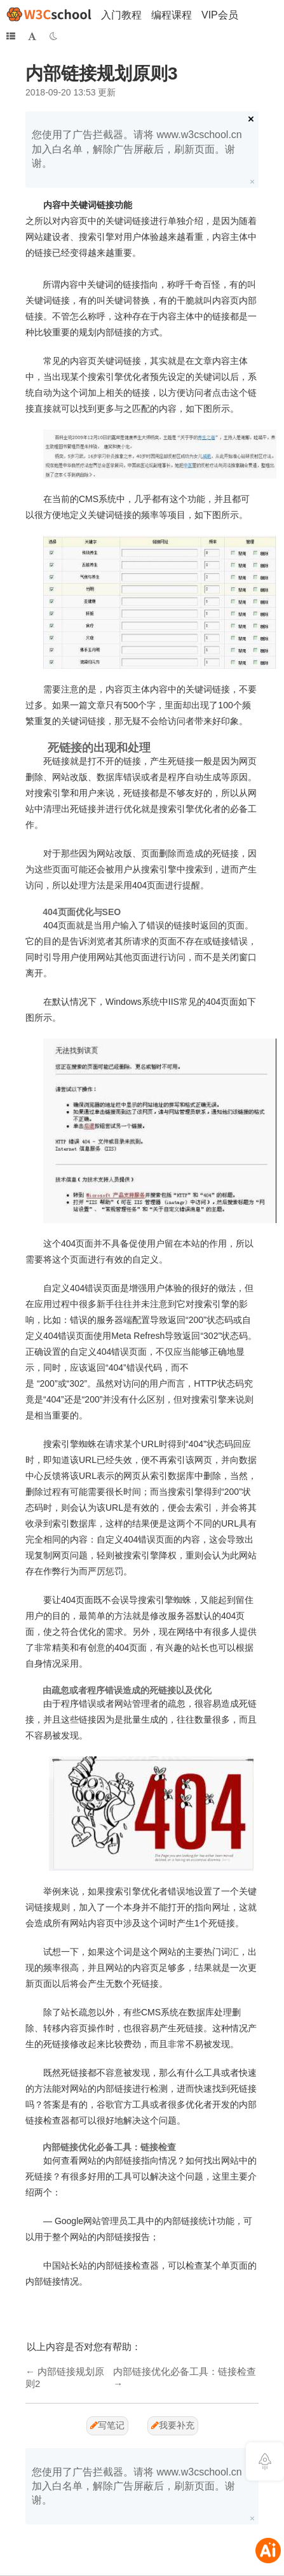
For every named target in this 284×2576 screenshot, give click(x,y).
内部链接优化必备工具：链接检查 (184, 2371)
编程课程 (171, 15)
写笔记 (107, 2425)
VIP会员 (219, 15)
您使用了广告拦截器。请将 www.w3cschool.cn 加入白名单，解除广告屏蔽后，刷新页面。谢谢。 (137, 149)
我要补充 (172, 2425)
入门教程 (121, 15)
